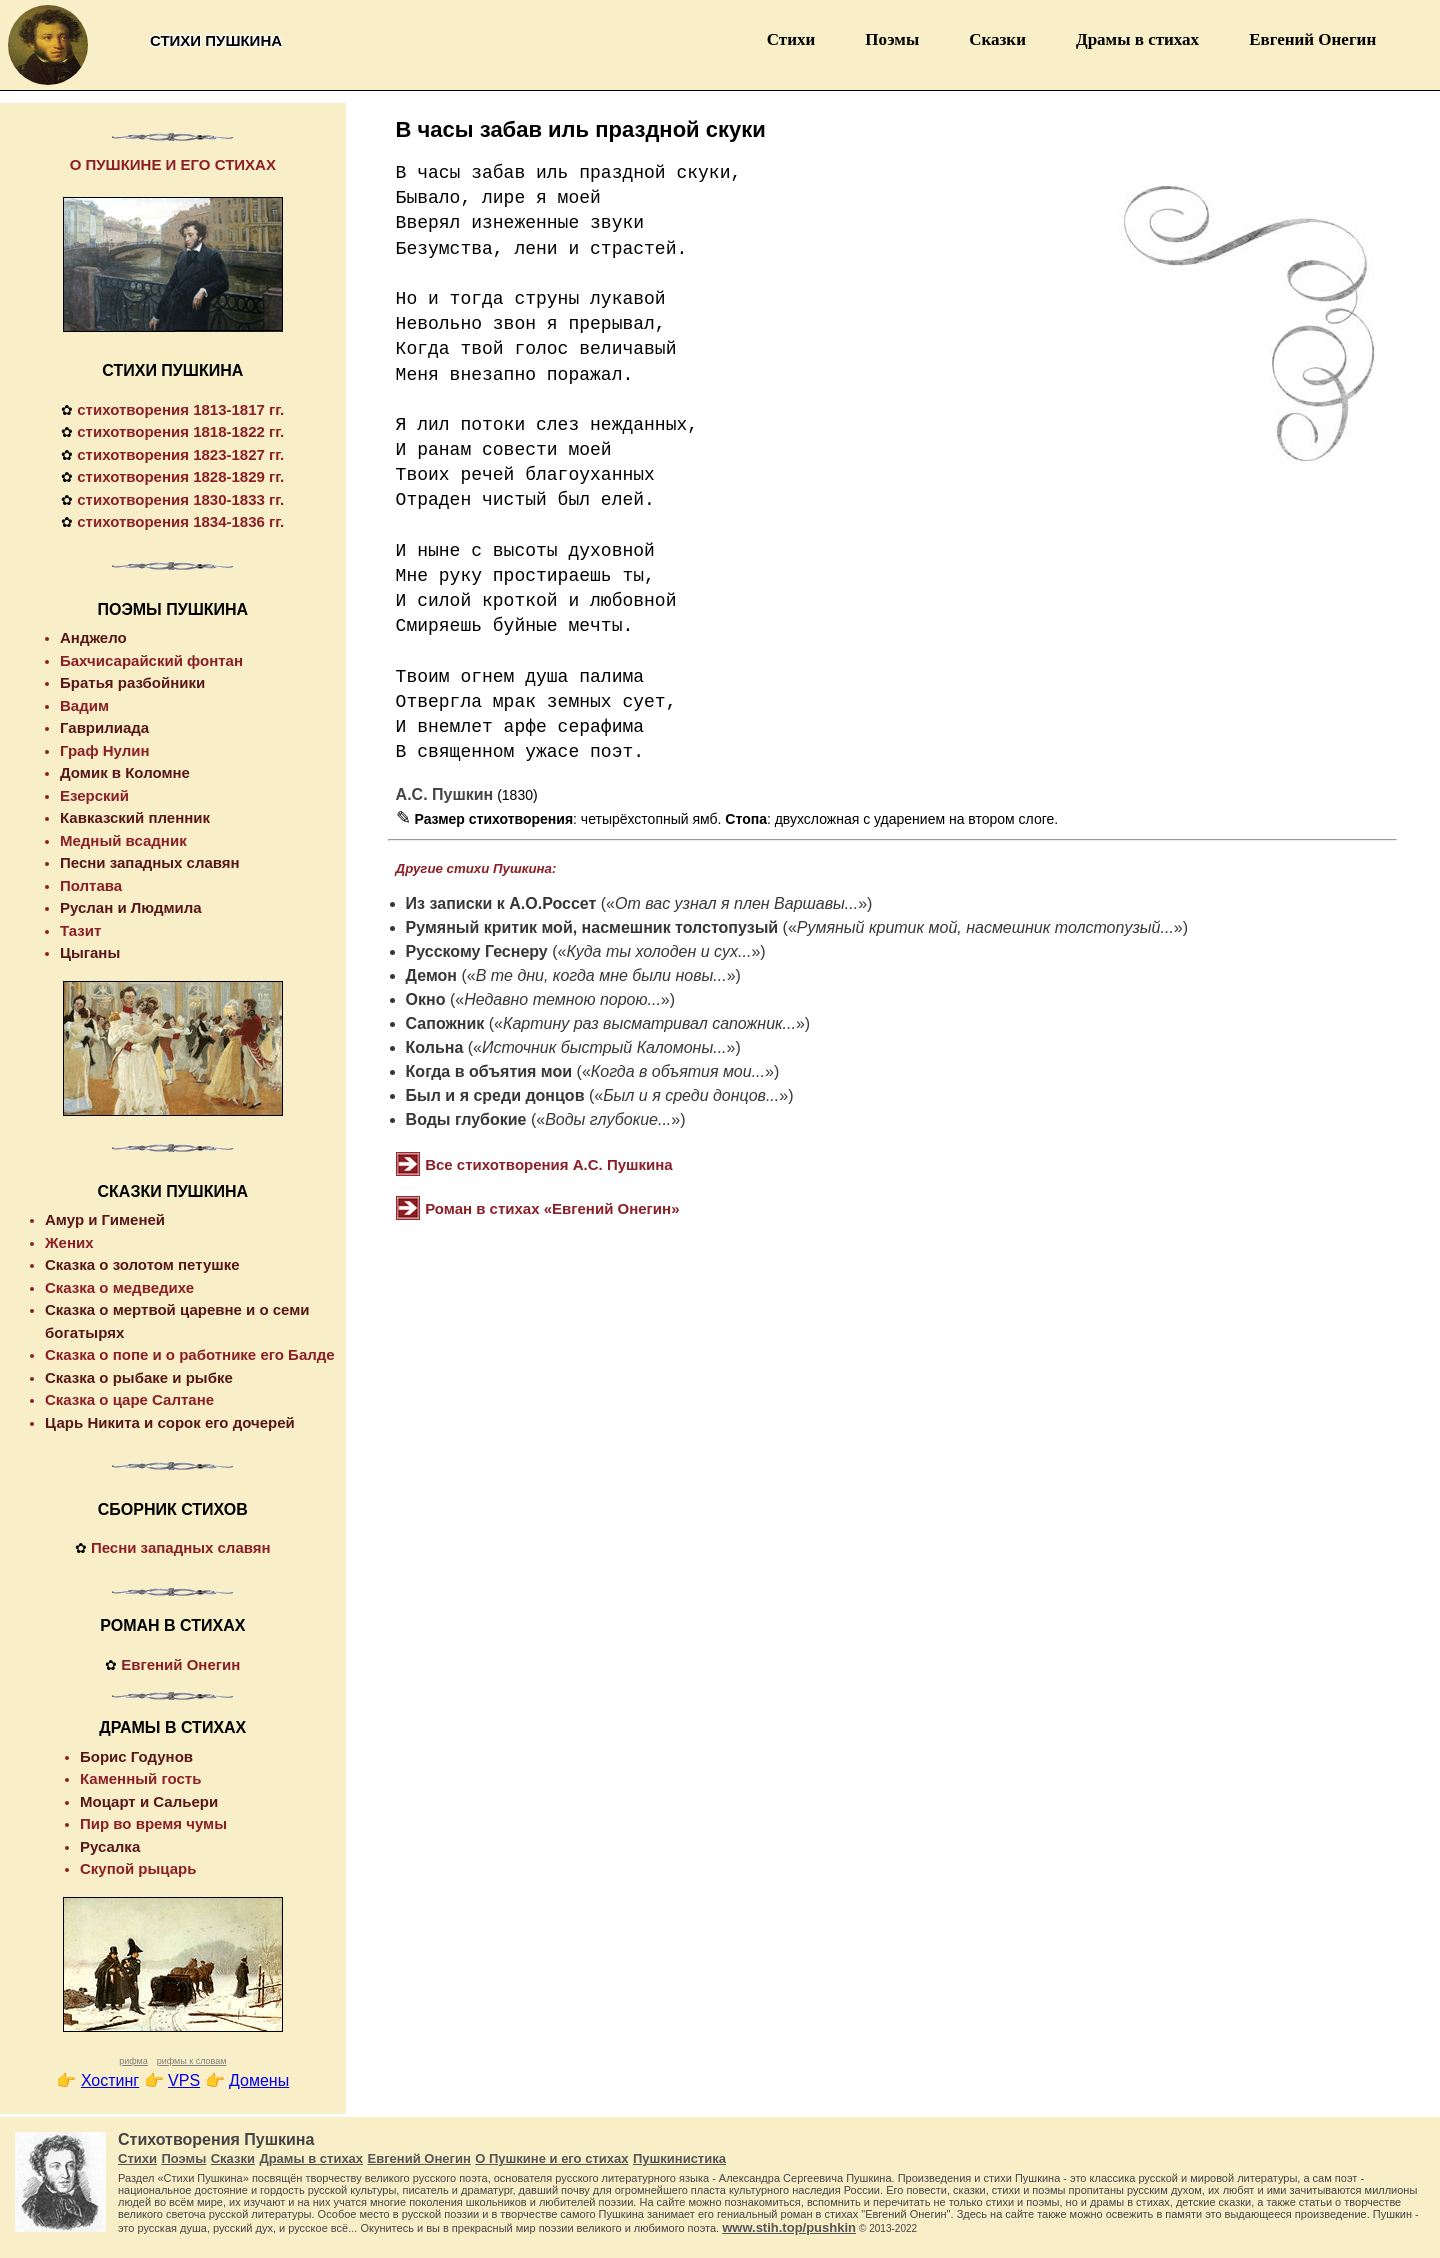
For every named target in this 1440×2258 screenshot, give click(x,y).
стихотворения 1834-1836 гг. (180, 521)
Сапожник (445, 1023)
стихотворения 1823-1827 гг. (180, 454)
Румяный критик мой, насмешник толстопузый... (985, 927)
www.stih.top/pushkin (789, 2227)
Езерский (94, 795)
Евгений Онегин (1312, 39)
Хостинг (110, 2080)
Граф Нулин (105, 750)
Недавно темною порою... (562, 999)
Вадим (84, 705)
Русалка (110, 1846)
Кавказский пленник (135, 817)
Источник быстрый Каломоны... (604, 1047)
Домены (259, 2080)
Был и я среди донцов (495, 1095)
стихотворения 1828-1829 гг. (180, 476)
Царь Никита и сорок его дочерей (170, 1422)
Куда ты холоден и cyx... (658, 951)
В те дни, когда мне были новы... (601, 975)
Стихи (791, 39)
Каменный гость (140, 1778)
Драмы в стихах (1137, 39)
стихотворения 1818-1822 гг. (180, 431)
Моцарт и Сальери (149, 1801)
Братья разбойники (132, 682)
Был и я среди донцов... (691, 1095)
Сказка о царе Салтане (129, 1399)
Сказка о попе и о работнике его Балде (190, 1354)
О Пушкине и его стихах (551, 2158)
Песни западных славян (150, 862)
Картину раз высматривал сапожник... (649, 1023)
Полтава (91, 885)
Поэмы (892, 39)
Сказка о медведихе (119, 1287)
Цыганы (90, 952)
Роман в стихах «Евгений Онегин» (552, 1208)
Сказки (997, 39)
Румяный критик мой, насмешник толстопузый (592, 927)
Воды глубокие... (608, 1119)
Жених (69, 1242)
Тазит (80, 930)
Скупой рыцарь (138, 1868)
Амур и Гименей (105, 1219)
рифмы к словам (192, 2061)
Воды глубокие (466, 1119)
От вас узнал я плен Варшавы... (736, 903)
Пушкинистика (679, 2158)
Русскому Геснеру (477, 951)
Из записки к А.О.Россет (501, 903)
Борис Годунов (136, 1756)
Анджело (93, 637)
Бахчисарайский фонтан (151, 660)
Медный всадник (123, 840)
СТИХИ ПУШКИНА (172, 370)
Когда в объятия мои (489, 1071)
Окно (426, 999)
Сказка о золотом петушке (142, 1264)
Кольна (435, 1047)
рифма (133, 2061)
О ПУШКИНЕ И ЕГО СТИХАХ (173, 164)
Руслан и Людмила (131, 907)
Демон (431, 975)
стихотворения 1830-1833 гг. (180, 499)
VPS (184, 2080)
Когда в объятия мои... (678, 1071)
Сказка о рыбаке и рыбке (139, 1377)
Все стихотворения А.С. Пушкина (549, 1164)
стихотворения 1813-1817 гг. (180, 409)
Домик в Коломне (125, 772)
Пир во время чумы (153, 1823)
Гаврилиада (104, 727)
